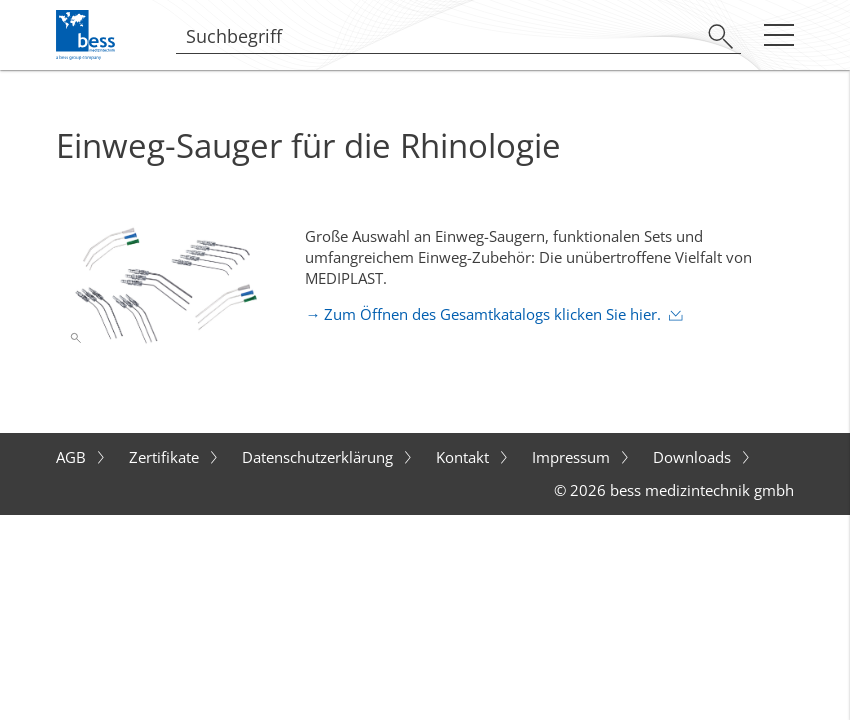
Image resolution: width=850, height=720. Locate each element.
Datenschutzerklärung (319, 457)
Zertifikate (166, 457)
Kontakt (464, 457)
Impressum (573, 457)
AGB (73, 457)
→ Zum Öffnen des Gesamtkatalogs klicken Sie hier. (483, 314)
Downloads (694, 457)
